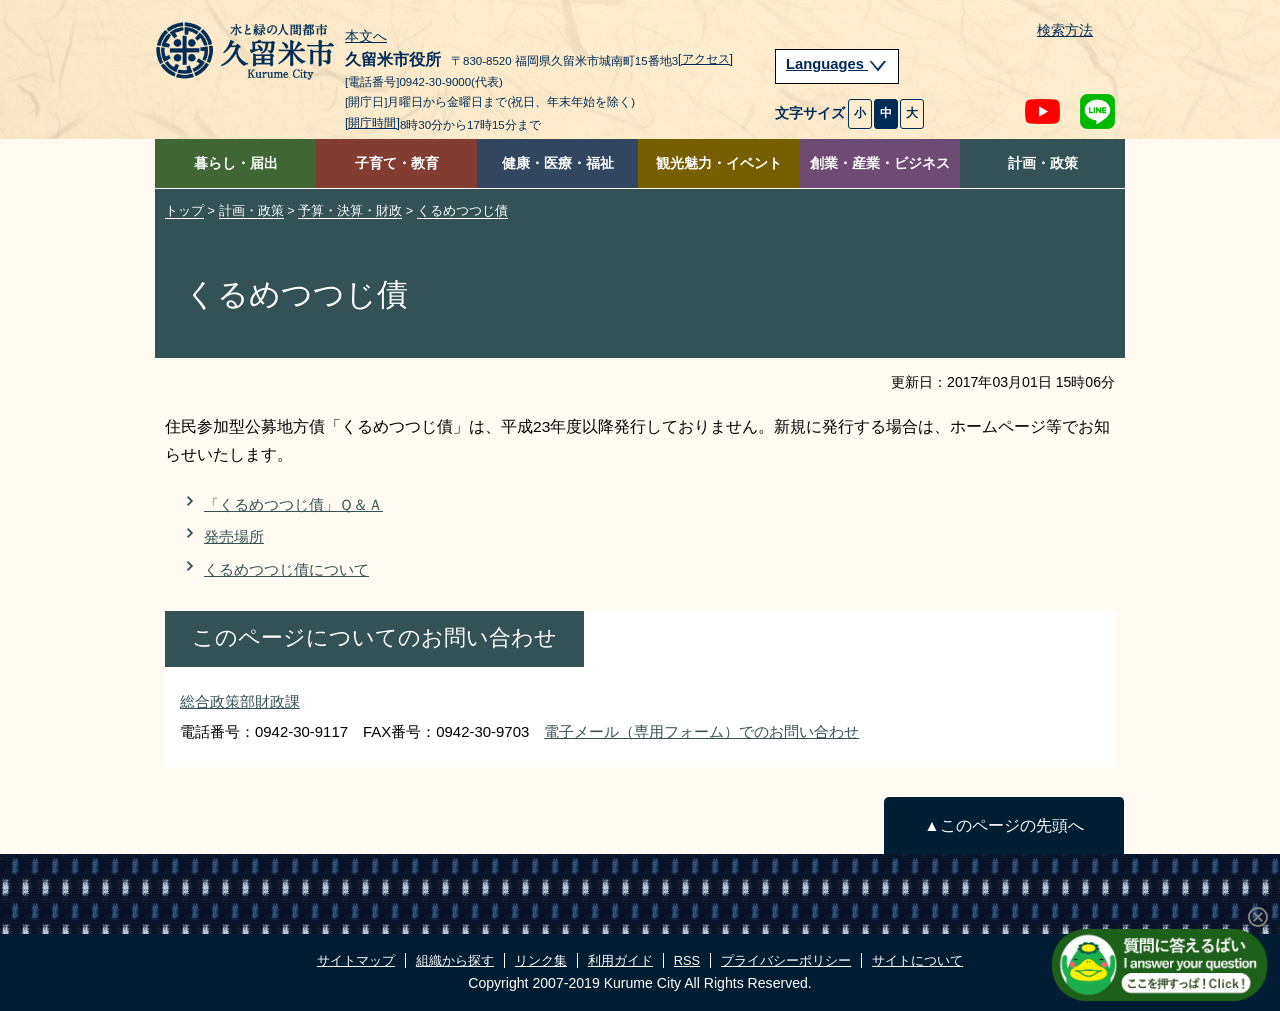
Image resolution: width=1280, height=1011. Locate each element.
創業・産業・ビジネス (880, 163)
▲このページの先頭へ (1003, 825)
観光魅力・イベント (719, 163)
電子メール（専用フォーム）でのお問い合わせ (701, 731)
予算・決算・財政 (350, 210)
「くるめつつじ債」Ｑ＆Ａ (293, 504)
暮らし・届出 (236, 163)
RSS (687, 960)
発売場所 (234, 536)
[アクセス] (705, 59)
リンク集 (541, 960)
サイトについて (917, 960)
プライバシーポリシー (786, 960)
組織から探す (455, 960)
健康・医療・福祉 (558, 163)
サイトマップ (356, 960)
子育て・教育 (397, 163)
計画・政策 (1043, 163)
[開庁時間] (372, 123)
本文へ (366, 37)
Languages (837, 64)
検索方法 (1065, 30)
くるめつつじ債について (286, 569)
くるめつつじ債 (462, 210)
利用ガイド (620, 960)
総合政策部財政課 (240, 701)
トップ (184, 210)
